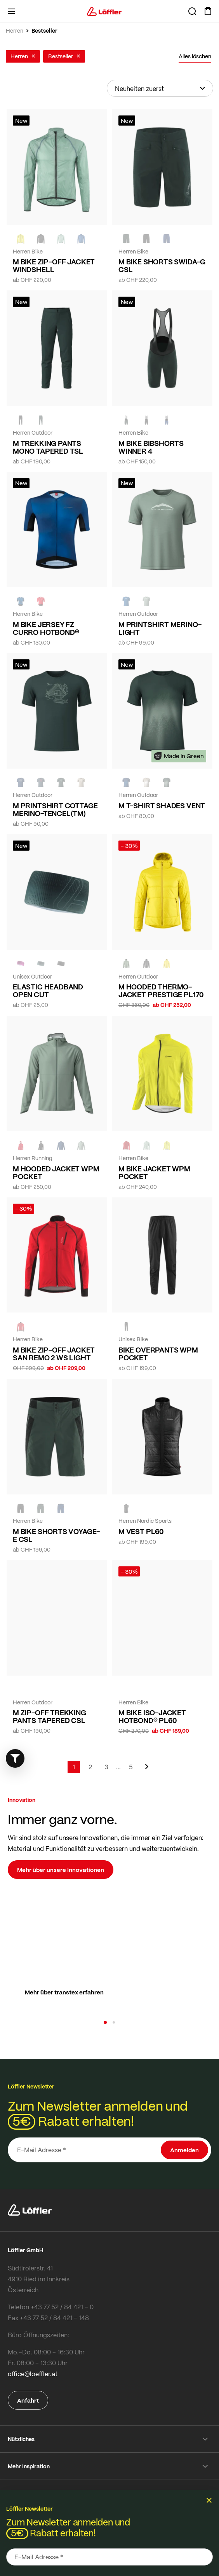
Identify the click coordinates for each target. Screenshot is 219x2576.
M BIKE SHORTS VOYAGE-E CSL (56, 1535)
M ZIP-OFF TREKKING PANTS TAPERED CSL (49, 1716)
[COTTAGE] (61, 238)
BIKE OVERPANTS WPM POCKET (158, 1353)
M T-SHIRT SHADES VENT (161, 805)
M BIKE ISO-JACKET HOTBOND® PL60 (152, 1716)
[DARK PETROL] (41, 782)
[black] (41, 238)
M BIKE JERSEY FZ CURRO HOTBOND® (46, 628)
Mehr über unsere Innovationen (60, 1869)
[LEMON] (20, 238)
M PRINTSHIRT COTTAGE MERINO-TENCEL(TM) (55, 809)
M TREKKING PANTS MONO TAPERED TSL (48, 447)
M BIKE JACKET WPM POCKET (154, 1172)
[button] (105, 2022)
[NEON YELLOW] (126, 1689)
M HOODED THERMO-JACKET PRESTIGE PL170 (160, 990)
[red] (41, 601)
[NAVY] (166, 238)
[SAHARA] (81, 782)
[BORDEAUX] (20, 964)
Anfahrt (28, 2400)
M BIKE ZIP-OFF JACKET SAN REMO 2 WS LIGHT (54, 1353)
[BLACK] (61, 964)
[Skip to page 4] (118, 1767)
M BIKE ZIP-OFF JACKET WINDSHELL (54, 265)
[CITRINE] (166, 964)
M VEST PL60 (140, 1531)
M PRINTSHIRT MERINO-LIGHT (159, 628)
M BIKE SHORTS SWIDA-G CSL (161, 265)
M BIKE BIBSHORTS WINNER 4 (151, 447)
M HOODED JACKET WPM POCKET (56, 1172)
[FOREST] (126, 238)
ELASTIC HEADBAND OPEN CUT (48, 990)
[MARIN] (81, 238)
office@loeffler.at (32, 2374)
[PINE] (126, 964)
